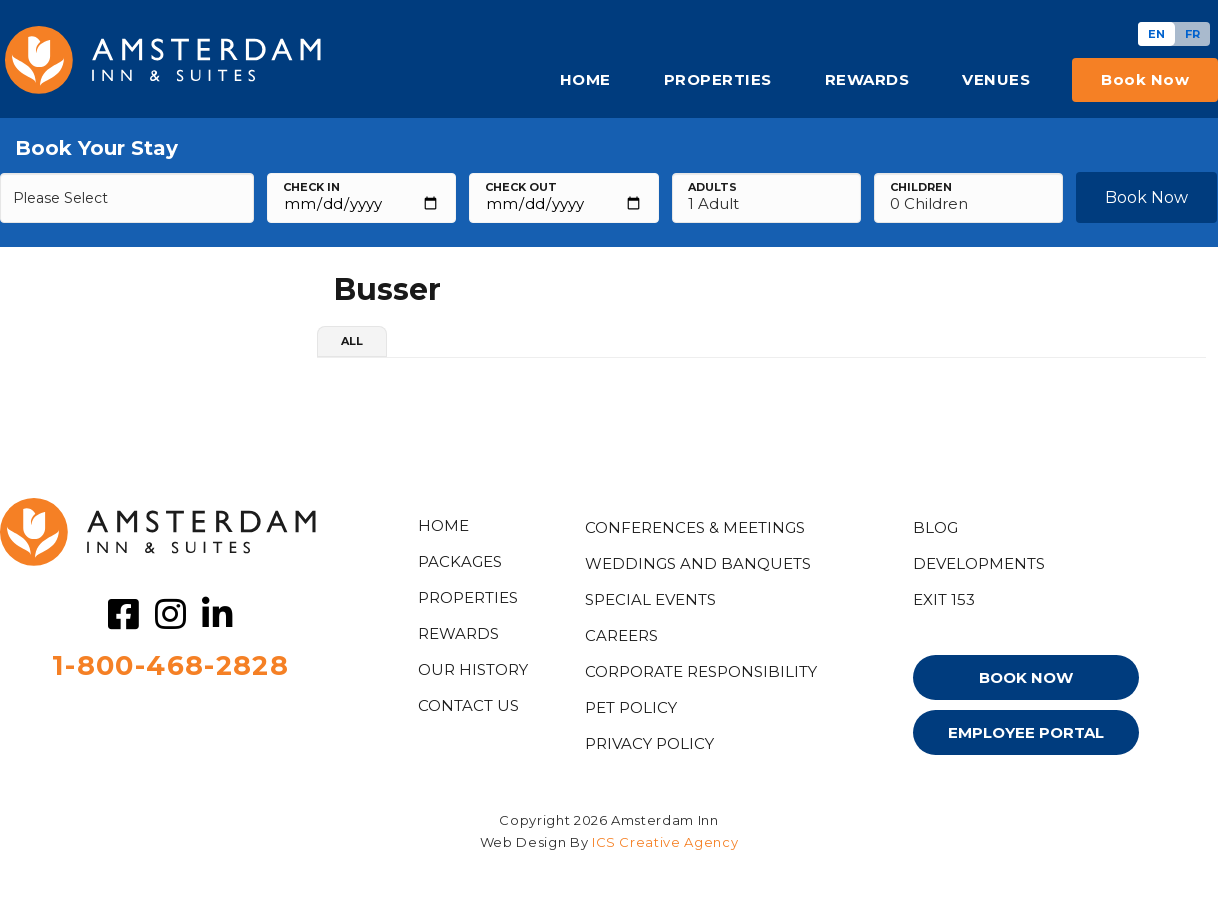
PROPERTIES (718, 79)
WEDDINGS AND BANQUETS (698, 563)
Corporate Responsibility (701, 671)
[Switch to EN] (1156, 34)
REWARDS (867, 79)
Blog (935, 527)
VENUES (996, 79)
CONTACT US (468, 705)
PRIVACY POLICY (649, 743)
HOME (585, 79)
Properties (468, 597)
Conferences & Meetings (695, 527)
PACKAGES (460, 561)
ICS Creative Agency (665, 842)
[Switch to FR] (1192, 34)
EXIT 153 (944, 599)
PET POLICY (631, 707)
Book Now (1146, 197)
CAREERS (621, 635)
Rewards (458, 633)
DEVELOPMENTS (979, 563)
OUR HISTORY (473, 669)
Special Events (650, 599)
